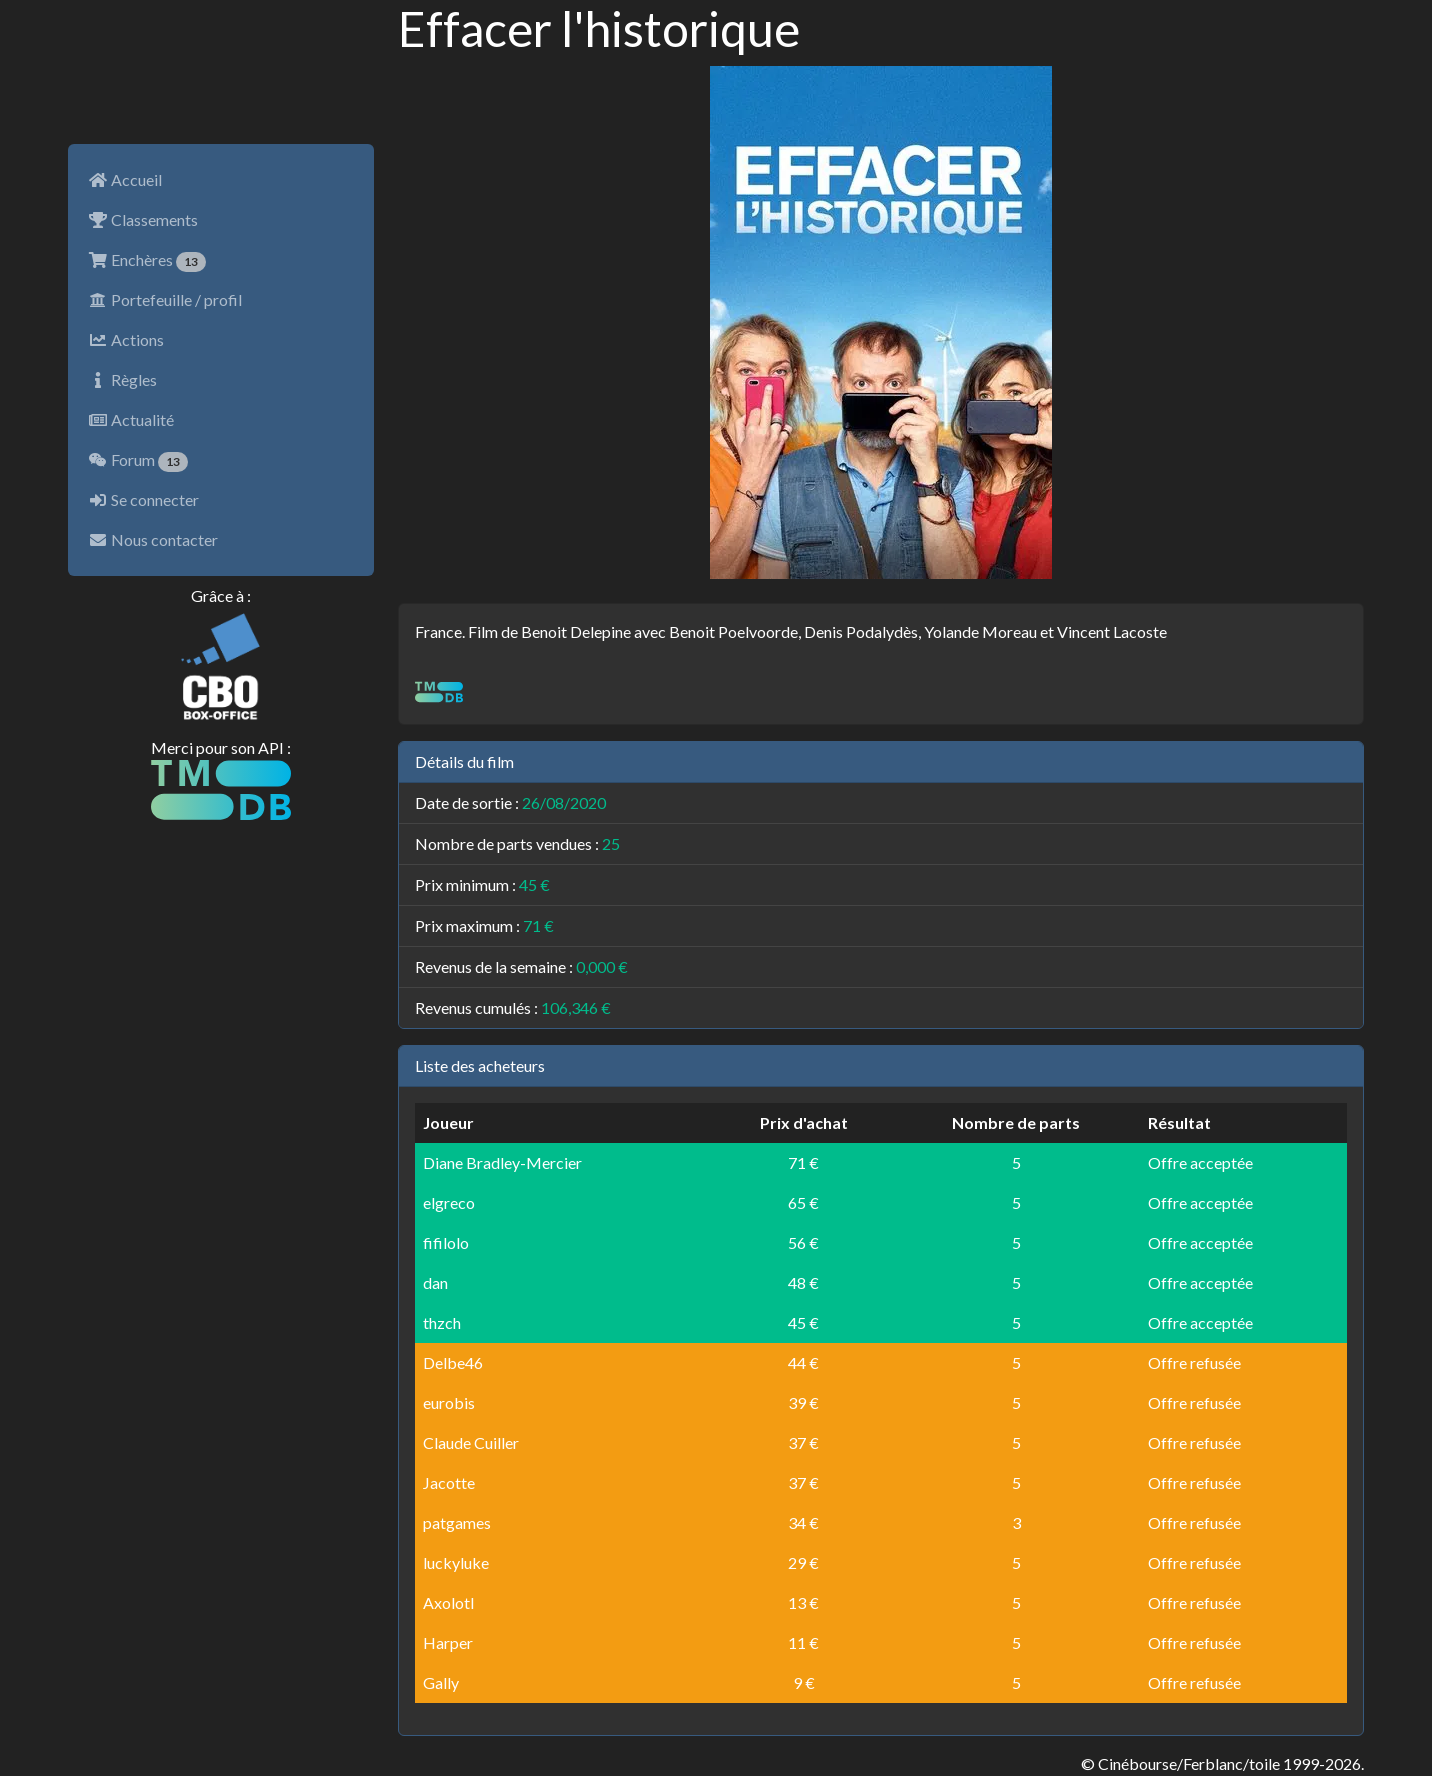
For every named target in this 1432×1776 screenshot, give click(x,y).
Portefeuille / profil (165, 299)
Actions (126, 339)
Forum (138, 461)
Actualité (131, 419)
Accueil (125, 179)
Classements (143, 219)
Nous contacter (153, 539)
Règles (122, 379)
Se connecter (143, 499)
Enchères (147, 261)
